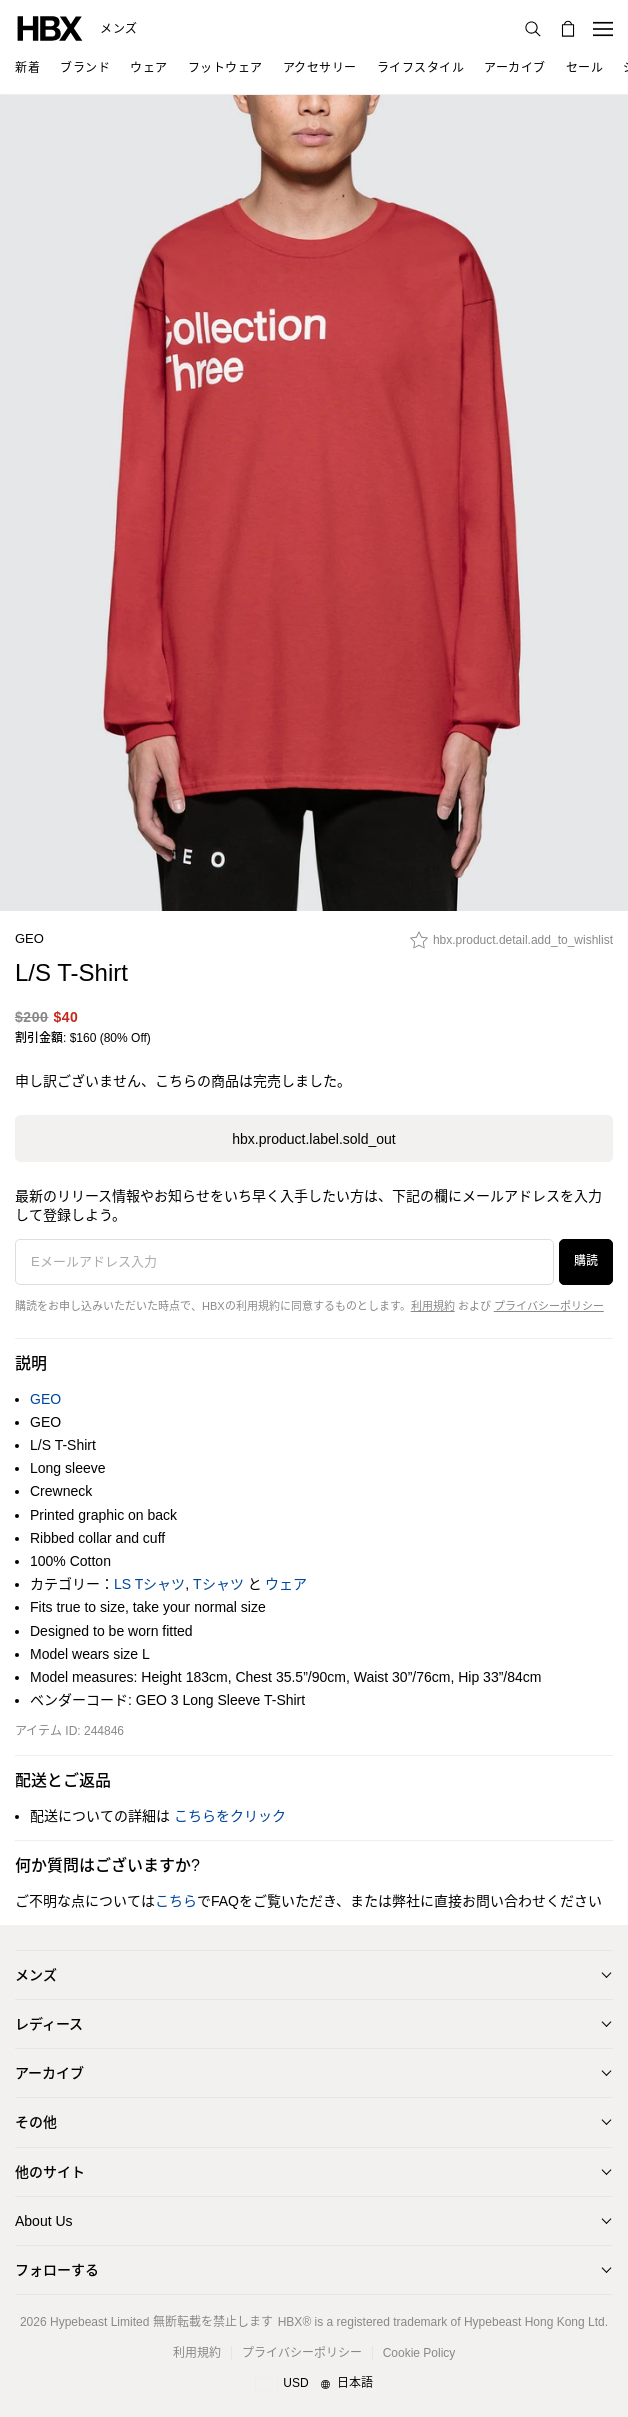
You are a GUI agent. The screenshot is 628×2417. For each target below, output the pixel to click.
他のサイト (50, 2172)
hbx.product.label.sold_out (313, 1139)
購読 (586, 1261)
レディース (49, 2024)
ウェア (286, 1584)
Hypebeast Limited (99, 2322)
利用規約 (433, 1306)
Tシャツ (218, 1584)
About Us (44, 2221)
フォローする (57, 2270)
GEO (29, 938)
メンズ (119, 29)
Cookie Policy (419, 2353)
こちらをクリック (230, 1816)
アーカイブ (49, 2073)
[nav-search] (533, 29)
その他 (36, 2122)
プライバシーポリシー (549, 1306)
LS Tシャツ (149, 1584)
